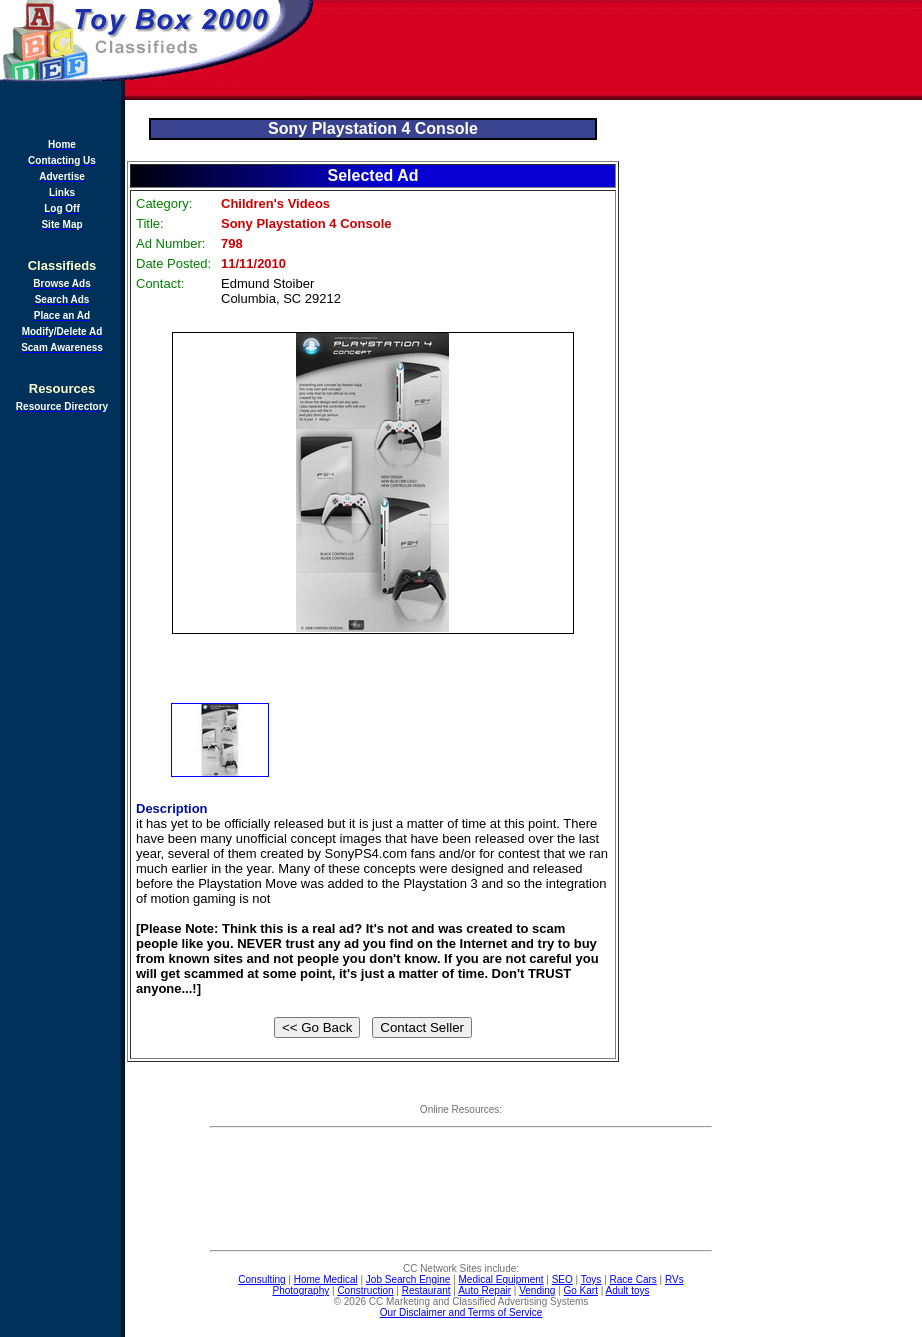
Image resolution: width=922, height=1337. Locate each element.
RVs (674, 1279)
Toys (591, 1279)
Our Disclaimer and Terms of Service (461, 1312)
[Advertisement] (619, 50)
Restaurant (426, 1290)
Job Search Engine (408, 1279)
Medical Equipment (501, 1279)
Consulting (261, 1279)
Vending (537, 1290)
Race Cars (633, 1279)
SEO (562, 1279)
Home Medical (326, 1279)
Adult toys (628, 1290)
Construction (365, 1290)
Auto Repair (484, 1290)
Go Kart (580, 1290)
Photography (301, 1290)
